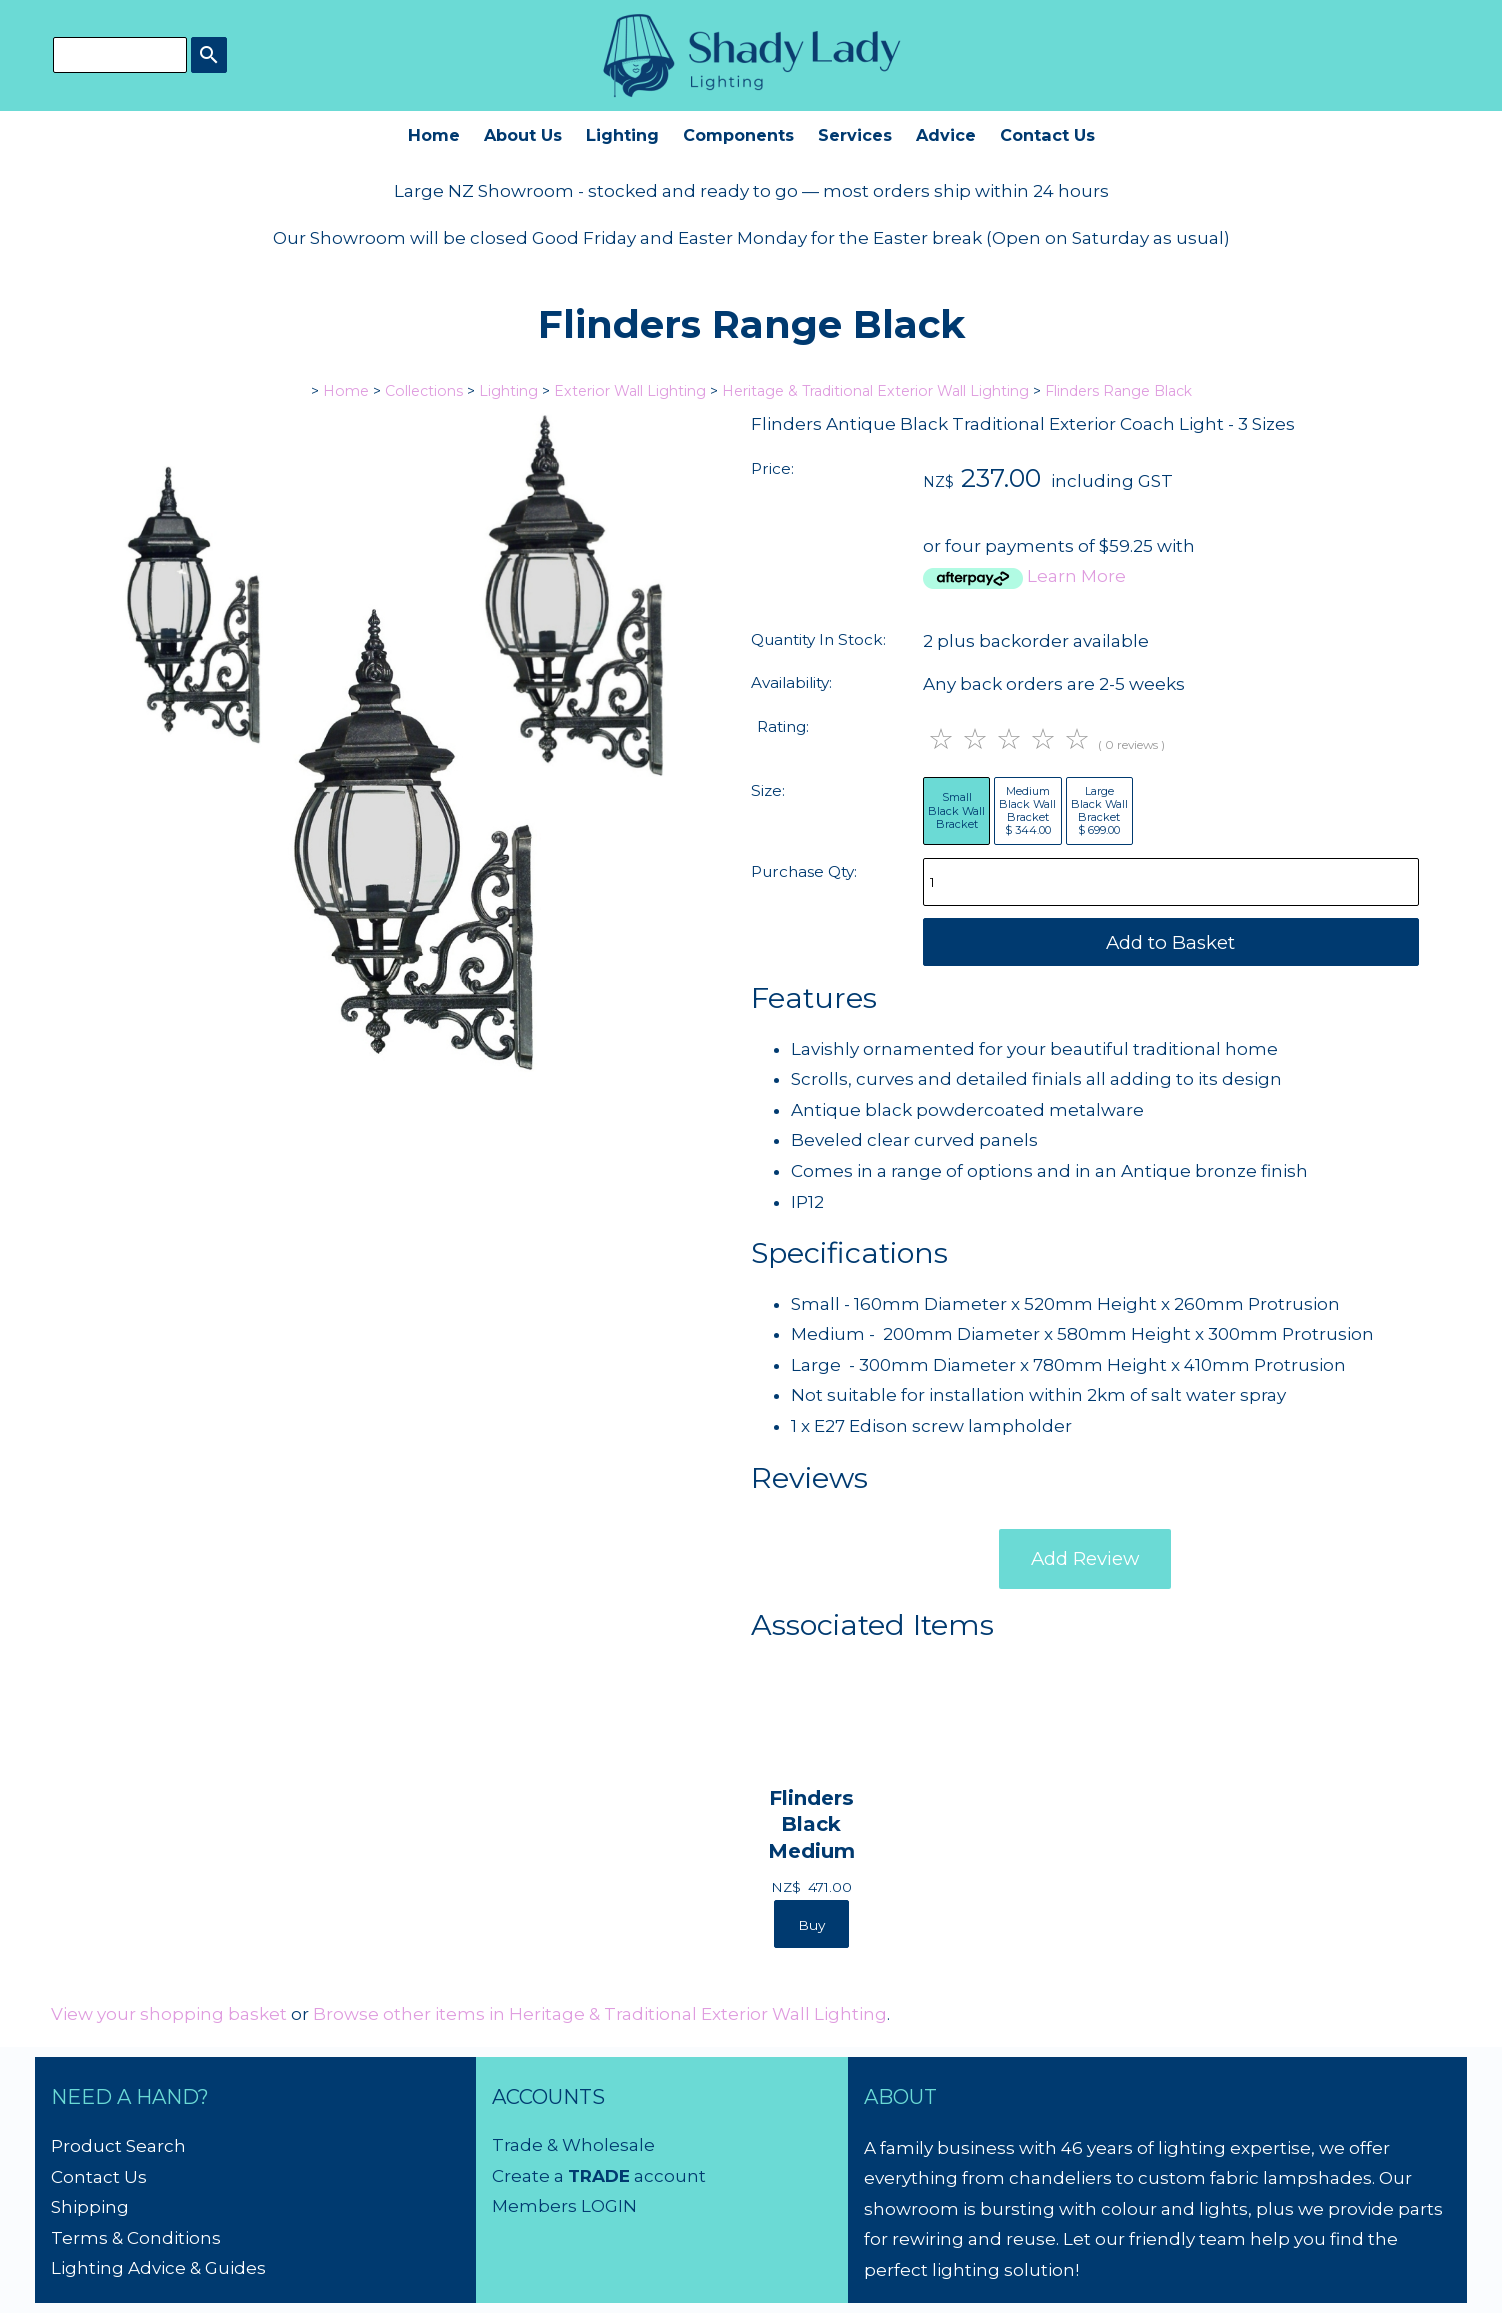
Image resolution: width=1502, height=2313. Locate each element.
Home (434, 135)
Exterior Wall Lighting (630, 391)
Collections (424, 391)
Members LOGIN (564, 2206)
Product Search (118, 2146)
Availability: (791, 682)
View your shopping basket (169, 2014)
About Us (523, 135)
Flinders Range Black (1118, 391)
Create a (530, 2176)
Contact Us (1047, 135)
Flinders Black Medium (811, 1823)
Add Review (1085, 1558)
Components (738, 135)
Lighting (622, 135)
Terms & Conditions (136, 2238)
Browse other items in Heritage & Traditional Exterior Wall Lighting (600, 2014)
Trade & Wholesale (573, 2145)
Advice (946, 135)
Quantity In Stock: (818, 639)
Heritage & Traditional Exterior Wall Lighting (875, 391)
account (668, 2176)
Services (855, 135)
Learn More (1076, 576)
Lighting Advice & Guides (158, 2268)
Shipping (90, 2207)
